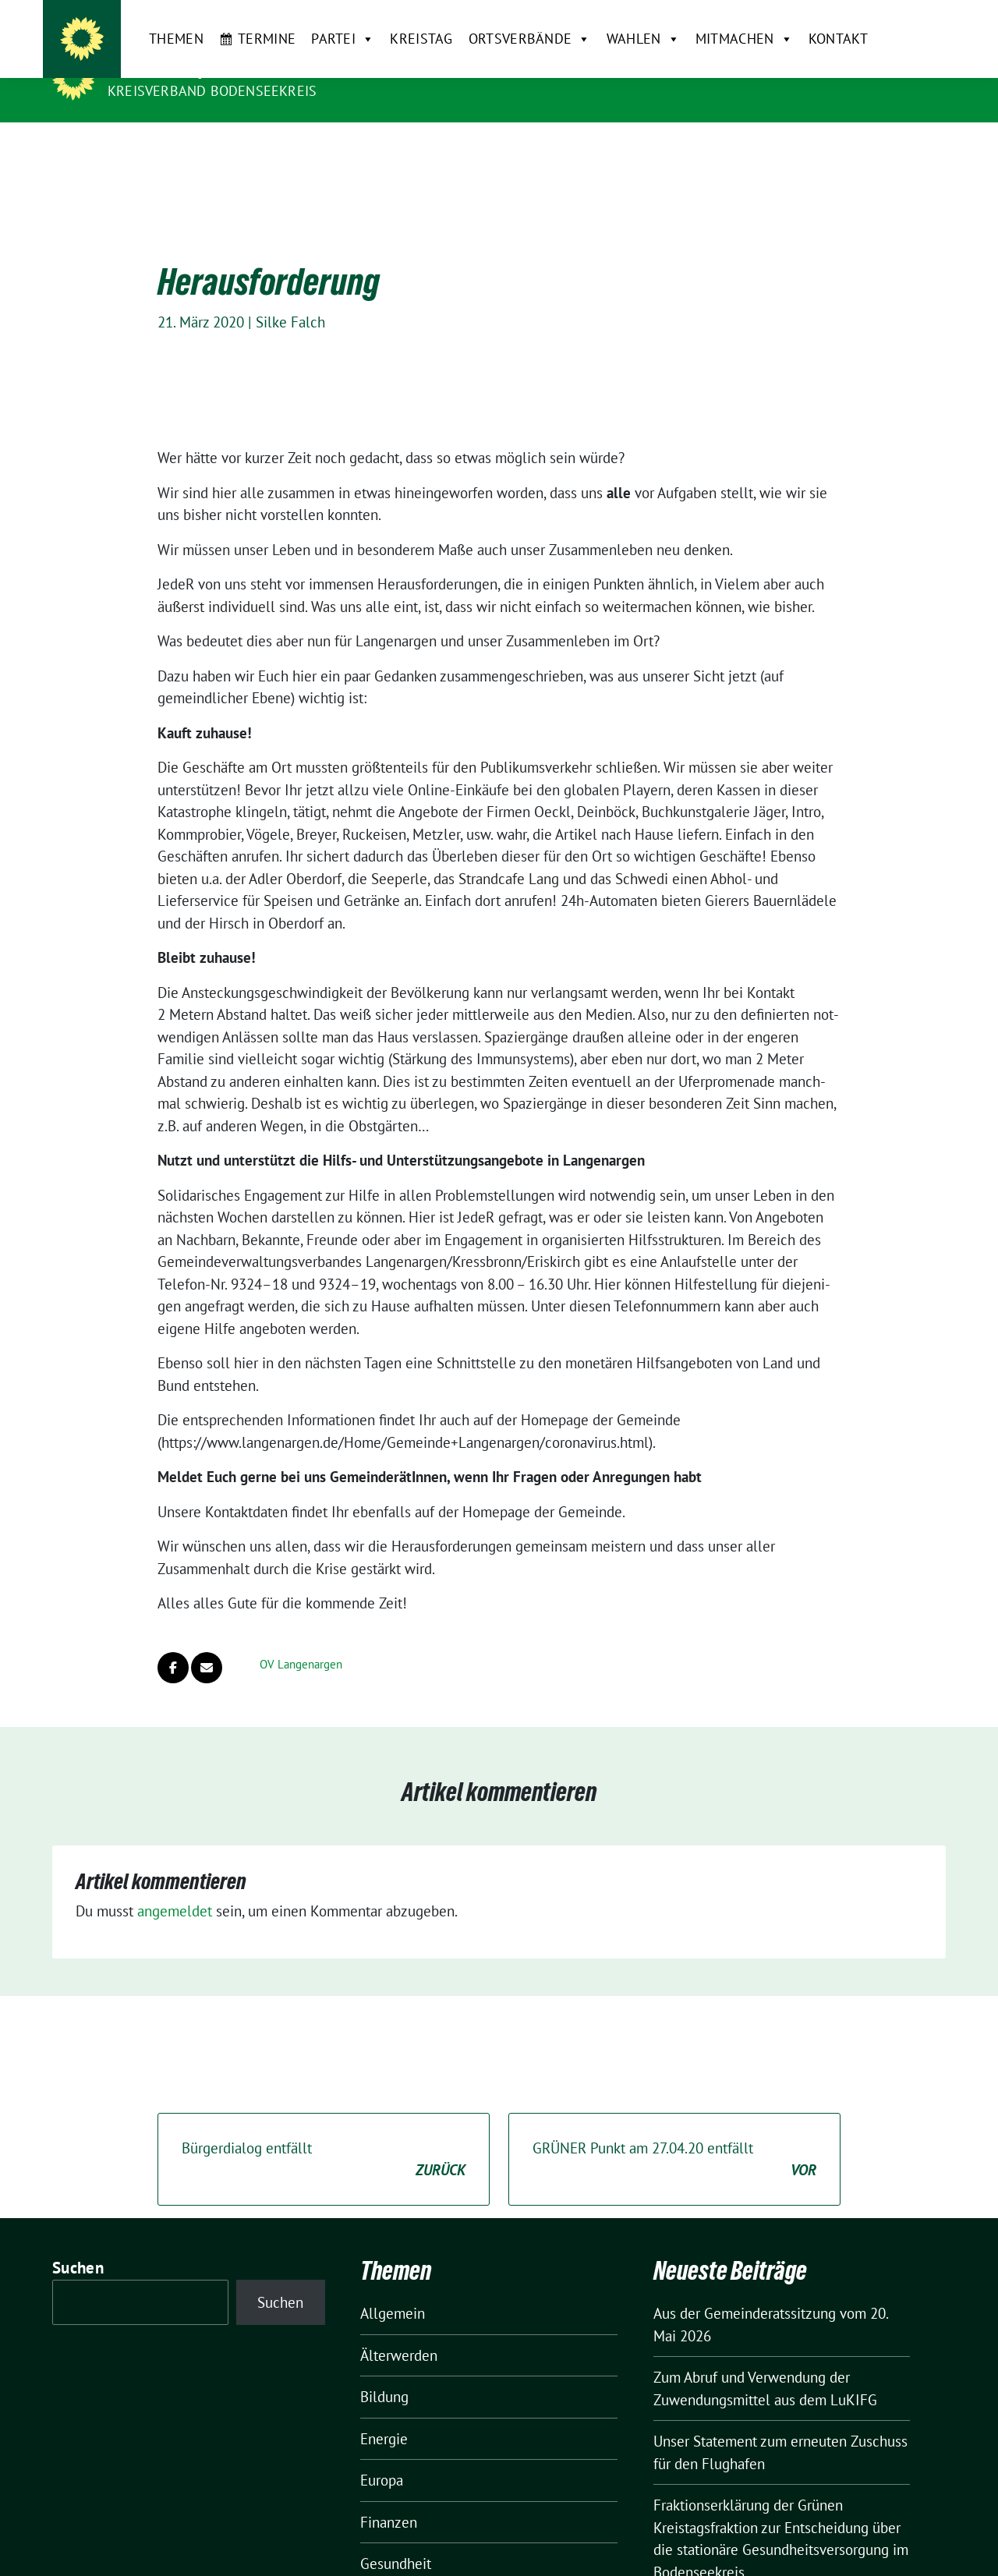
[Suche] (896, 18)
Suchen (78, 2243)
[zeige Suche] (918, 18)
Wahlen (611, 147)
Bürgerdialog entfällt (323, 2135)
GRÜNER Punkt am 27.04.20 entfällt (674, 2135)
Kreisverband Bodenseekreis (212, 91)
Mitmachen (712, 147)
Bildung (384, 2372)
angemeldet (174, 1886)
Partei (311, 147)
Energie (384, 2413)
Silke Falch (290, 297)
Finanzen (388, 2497)
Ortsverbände (498, 147)
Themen (145, 147)
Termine (235, 147)
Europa (381, 2456)
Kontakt (806, 147)
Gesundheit (395, 2539)
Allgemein (392, 2289)
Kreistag (390, 147)
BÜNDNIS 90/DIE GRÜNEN (203, 68)
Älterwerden (398, 2330)
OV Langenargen (301, 1640)
